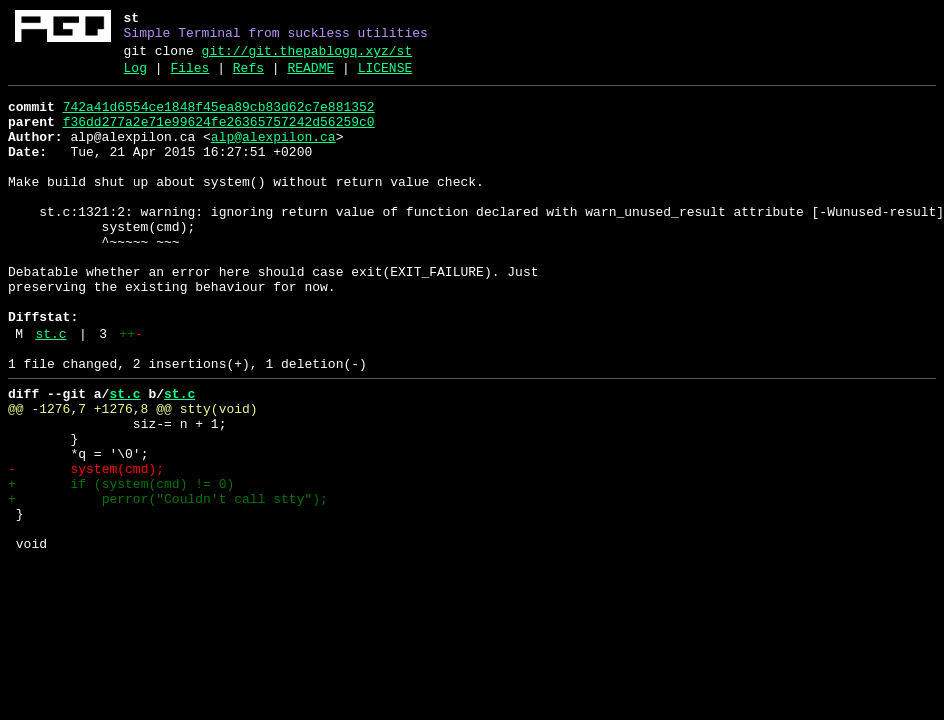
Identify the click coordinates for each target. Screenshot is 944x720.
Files (189, 77)
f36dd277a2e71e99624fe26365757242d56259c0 (219, 137)
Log (135, 77)
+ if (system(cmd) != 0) (121, 565)
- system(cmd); (86, 547)
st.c (50, 391)
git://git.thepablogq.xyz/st (307, 57)
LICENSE (385, 77)
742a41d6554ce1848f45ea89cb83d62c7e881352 (219, 119)
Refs (248, 77)
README (310, 77)
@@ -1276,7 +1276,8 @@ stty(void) (133, 475)
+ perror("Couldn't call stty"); (168, 583)
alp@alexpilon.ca (273, 155)
